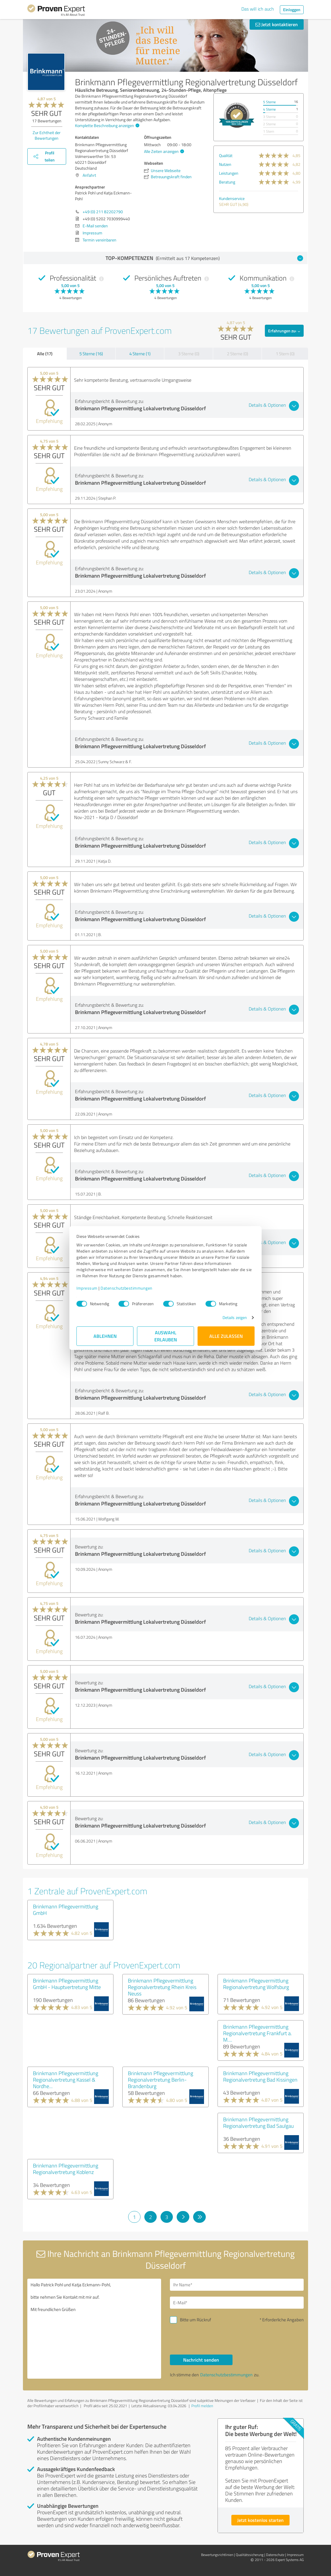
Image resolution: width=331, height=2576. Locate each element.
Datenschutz (275, 2554)
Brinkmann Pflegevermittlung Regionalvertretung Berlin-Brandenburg (160, 2080)
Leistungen (228, 173)
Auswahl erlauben (165, 1336)
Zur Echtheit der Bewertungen (47, 135)
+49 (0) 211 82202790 (103, 211)
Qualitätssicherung (249, 2554)
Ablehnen (105, 1336)
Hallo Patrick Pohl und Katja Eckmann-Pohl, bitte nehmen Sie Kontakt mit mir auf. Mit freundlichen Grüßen (94, 2329)
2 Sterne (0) (237, 354)
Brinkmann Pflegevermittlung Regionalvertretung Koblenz (65, 2168)
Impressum (87, 1288)
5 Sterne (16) (91, 354)
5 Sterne (269, 101)
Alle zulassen (226, 1336)
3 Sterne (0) (188, 354)
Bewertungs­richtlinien (217, 2554)
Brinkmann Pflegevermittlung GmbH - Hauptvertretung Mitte (67, 1983)
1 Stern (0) (285, 354)
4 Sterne (269, 109)
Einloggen (291, 9)
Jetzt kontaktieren (276, 24)
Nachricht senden (201, 2359)
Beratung (227, 182)
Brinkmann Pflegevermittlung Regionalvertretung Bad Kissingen (260, 2076)
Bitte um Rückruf (195, 2320)
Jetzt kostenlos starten (260, 2520)
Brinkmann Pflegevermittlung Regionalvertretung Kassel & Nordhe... (65, 2080)
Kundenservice (232, 198)
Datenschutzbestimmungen (127, 1288)
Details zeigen (235, 1317)
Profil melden (202, 2405)
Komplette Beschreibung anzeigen (106, 125)
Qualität (226, 155)
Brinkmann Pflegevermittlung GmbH (65, 1909)
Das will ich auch (257, 9)
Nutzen (225, 164)
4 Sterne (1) (140, 354)
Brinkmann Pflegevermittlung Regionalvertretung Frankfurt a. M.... (257, 2033)
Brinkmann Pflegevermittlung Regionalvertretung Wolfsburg (256, 1983)
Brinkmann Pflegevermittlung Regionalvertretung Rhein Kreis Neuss (162, 1987)
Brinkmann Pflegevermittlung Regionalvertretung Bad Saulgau (258, 2122)
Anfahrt (89, 175)
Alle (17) (44, 353)
